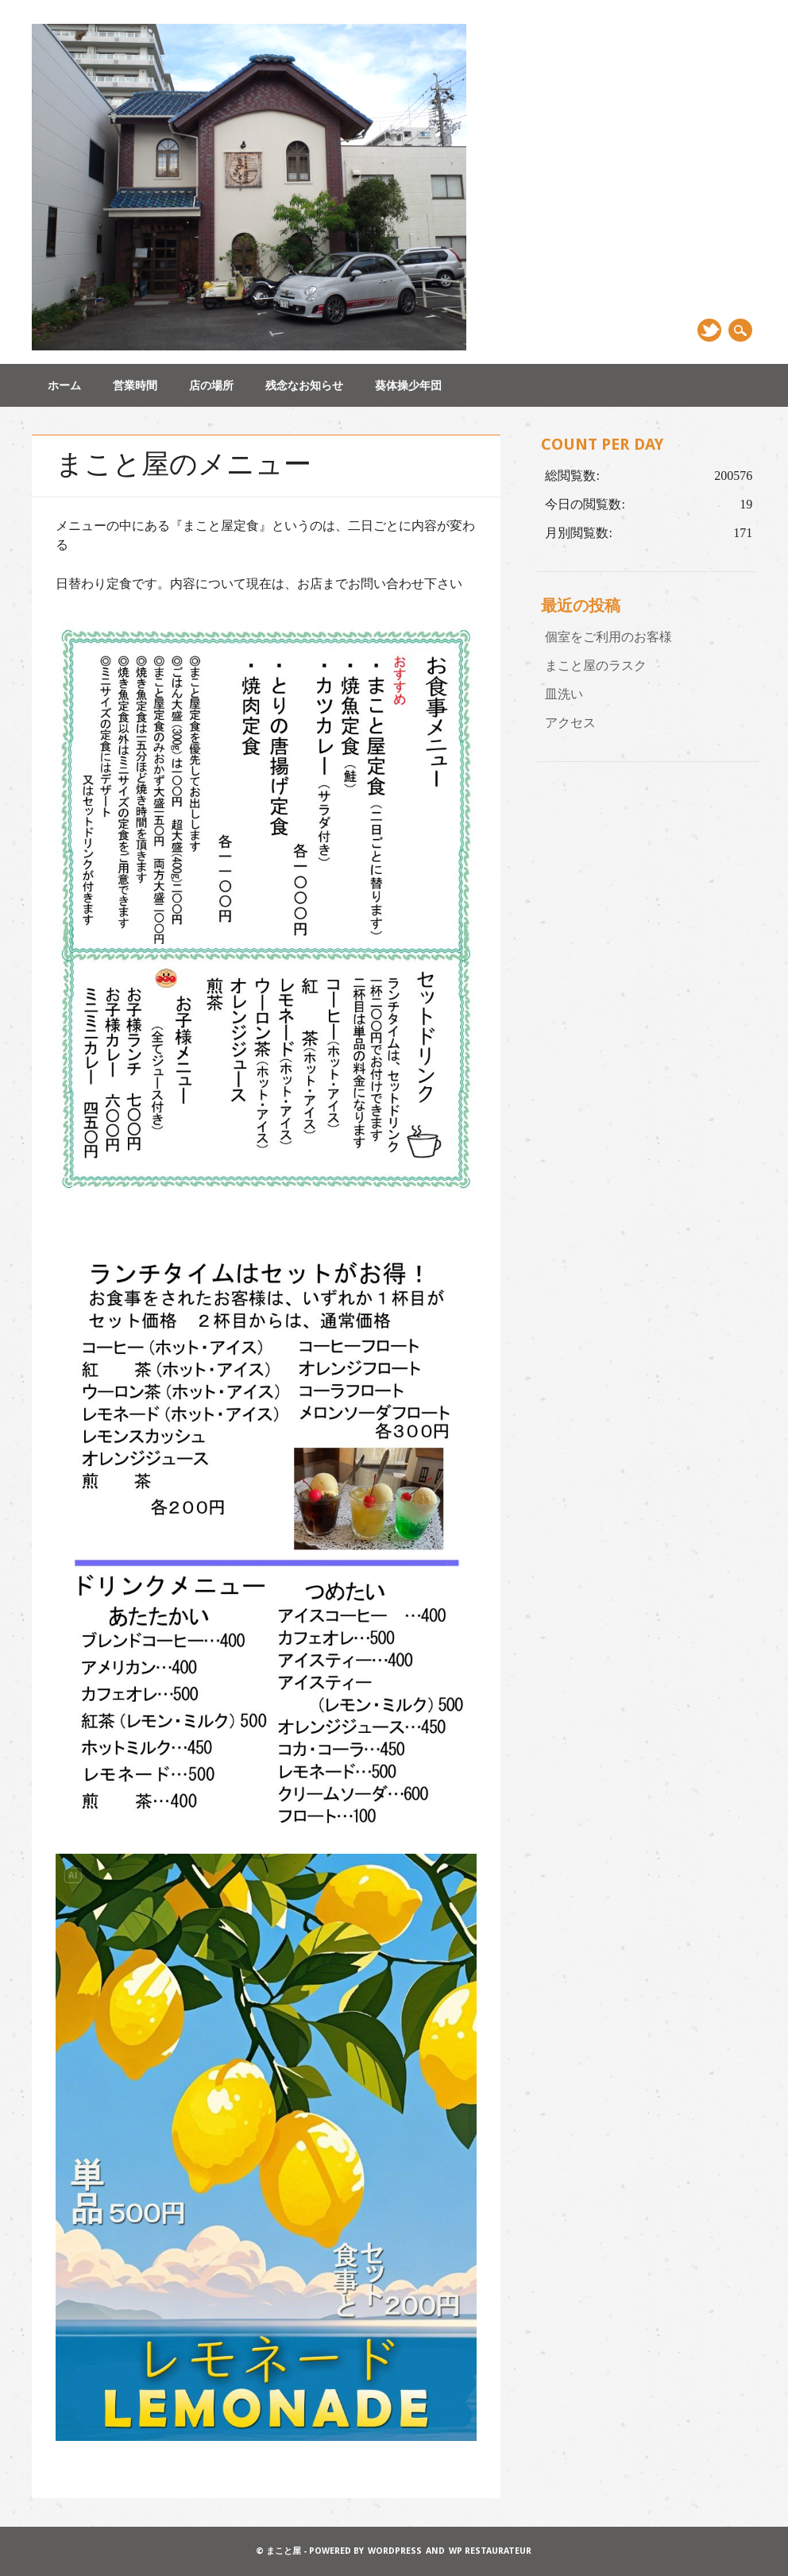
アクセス (570, 722)
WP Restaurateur (490, 2551)
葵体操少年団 (408, 385)
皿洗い (564, 694)
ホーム (64, 385)
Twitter (709, 330)
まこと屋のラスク (596, 665)
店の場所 (211, 385)
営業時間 (135, 385)
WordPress (395, 2551)
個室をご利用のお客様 (608, 637)
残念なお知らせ (304, 385)
